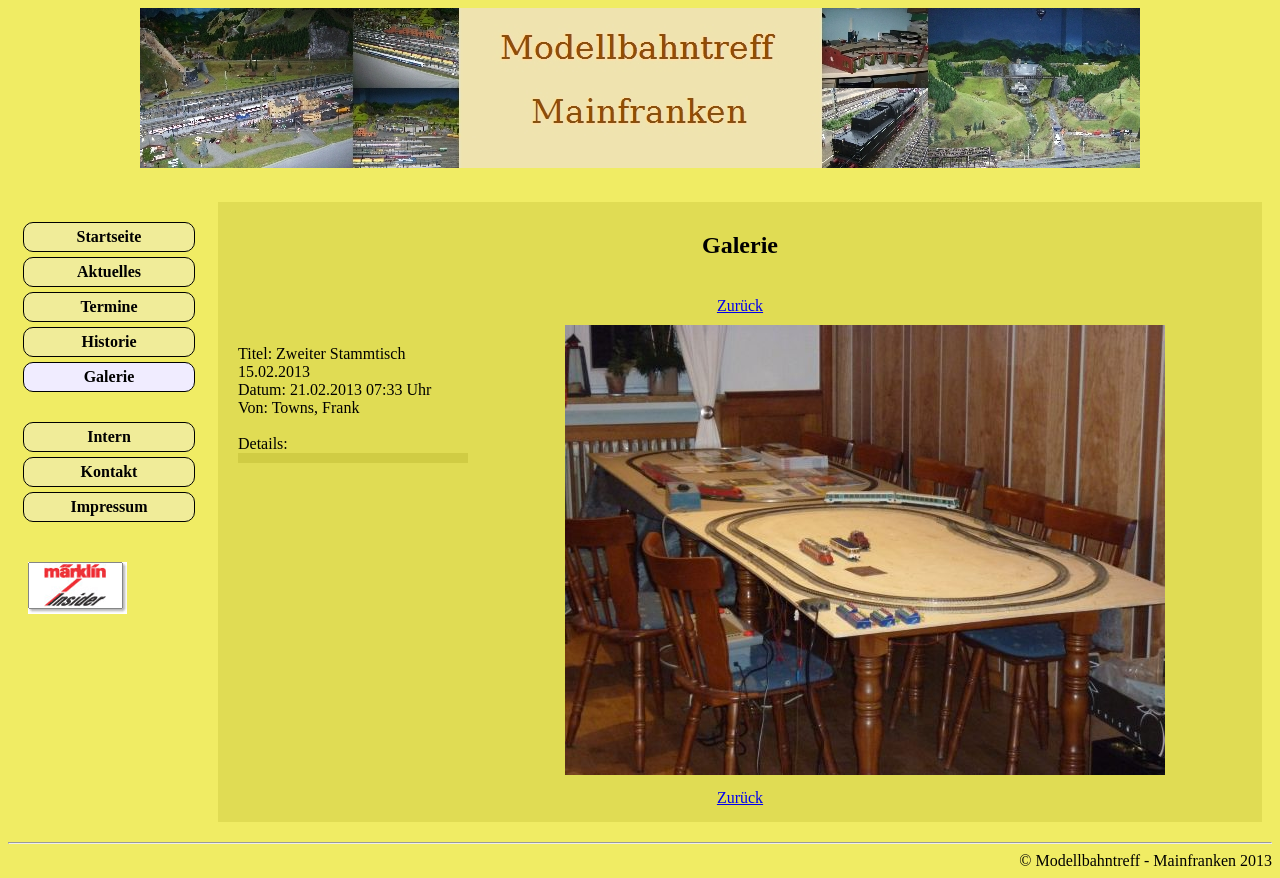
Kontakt (109, 471)
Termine (108, 306)
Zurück (740, 305)
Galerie (109, 376)
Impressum (108, 506)
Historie (108, 341)
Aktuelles (109, 271)
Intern (109, 436)
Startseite (109, 236)
